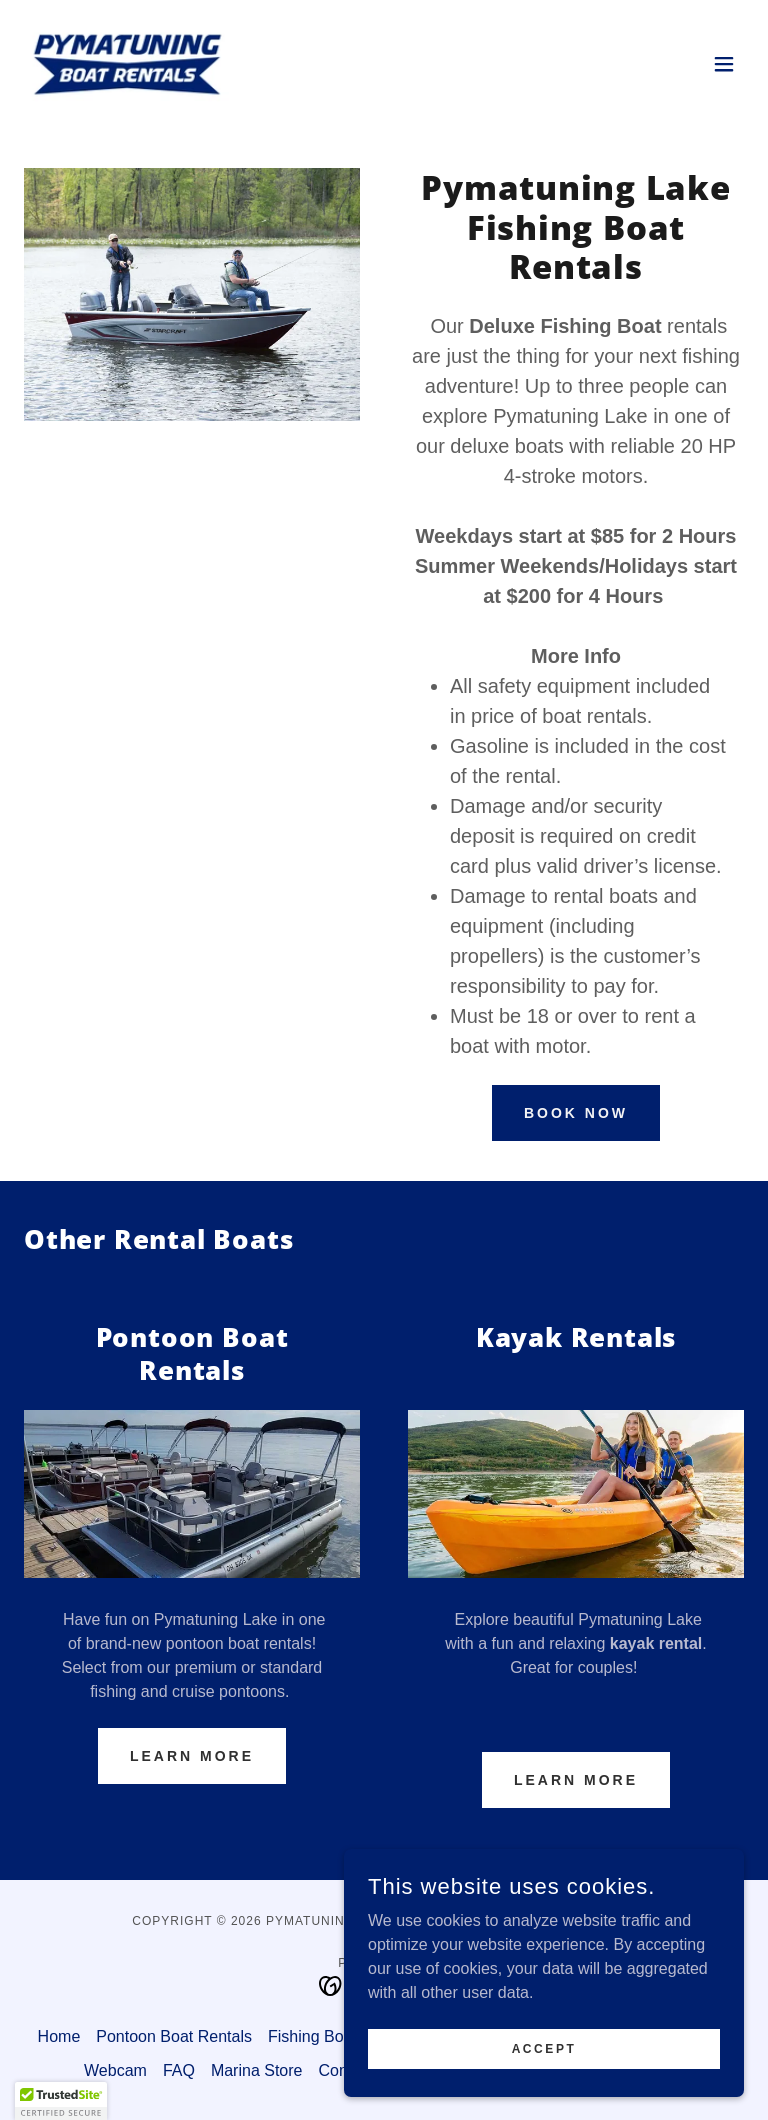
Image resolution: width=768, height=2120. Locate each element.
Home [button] (59, 2036)
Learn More (192, 1756)
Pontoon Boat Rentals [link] (174, 2036)
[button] (724, 64)
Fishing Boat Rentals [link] (342, 2036)
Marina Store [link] (257, 2070)
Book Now (576, 1113)
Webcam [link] (115, 2070)
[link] (127, 64)
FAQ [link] (179, 2070)
